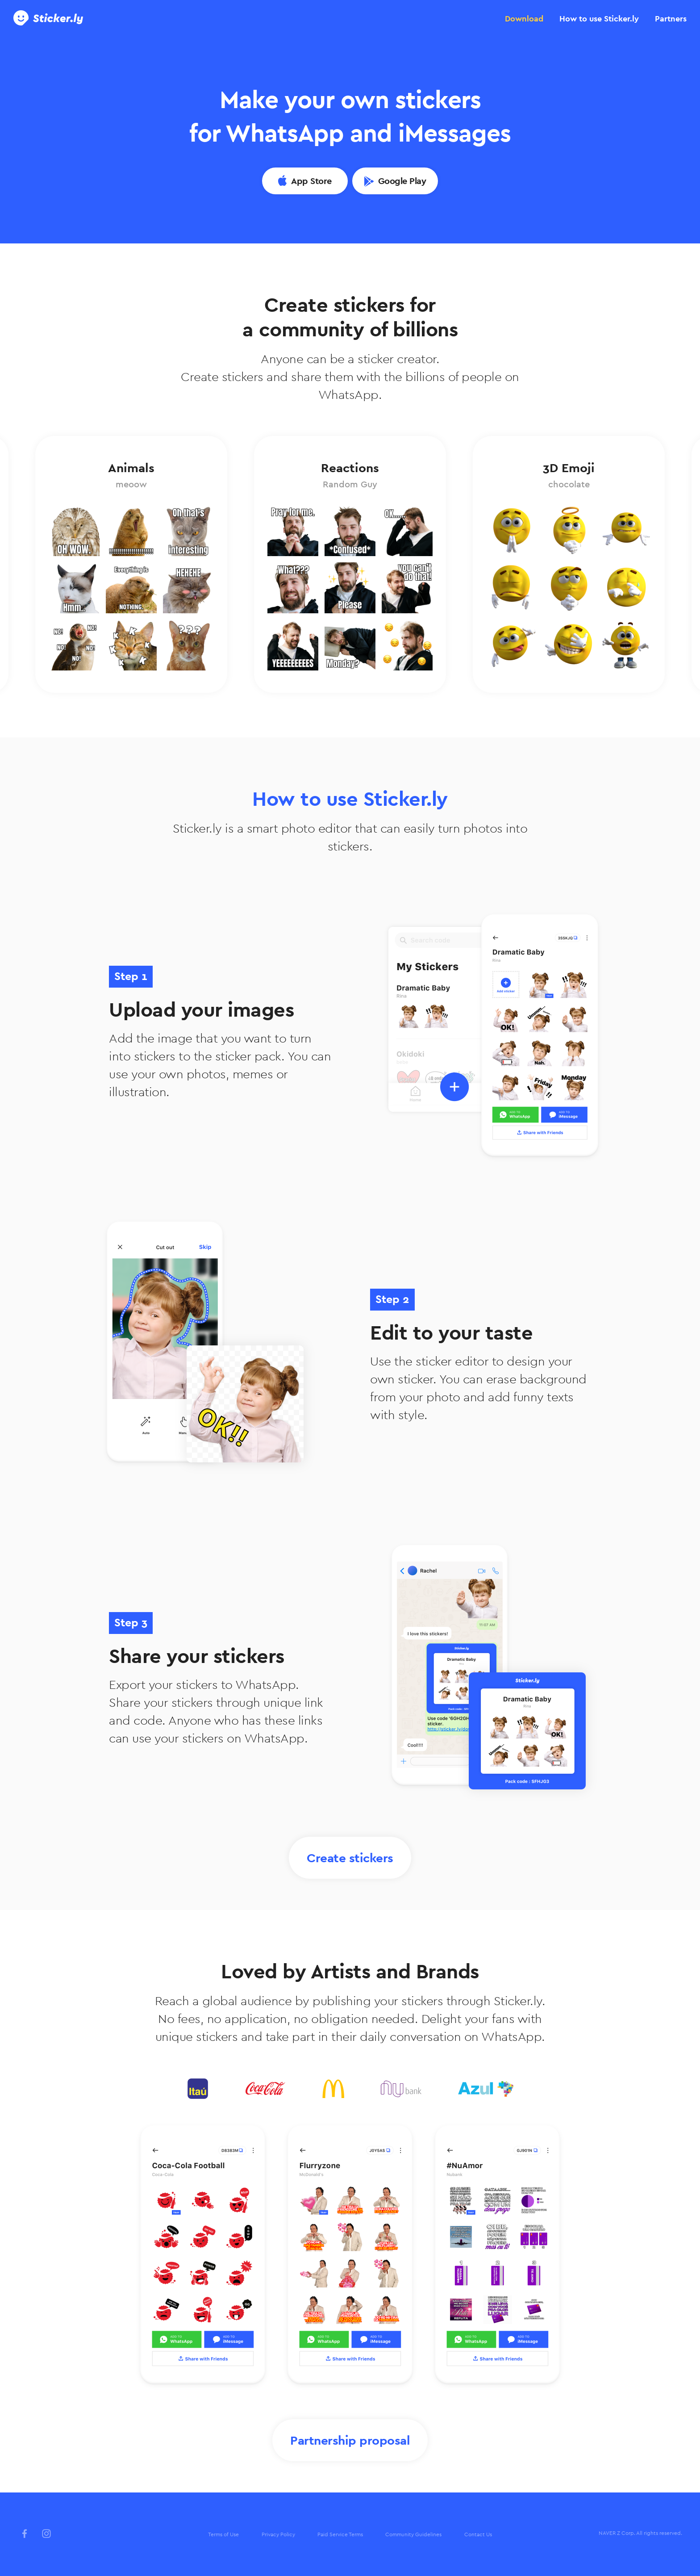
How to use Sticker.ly (599, 19)
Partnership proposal (350, 2440)
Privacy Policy (278, 2534)
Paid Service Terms (340, 2534)
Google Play (402, 181)
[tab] (524, 19)
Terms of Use (223, 2534)
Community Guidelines (413, 2534)
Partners (671, 19)
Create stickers (350, 1858)
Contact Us (478, 2534)
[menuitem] (223, 2534)
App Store (311, 181)
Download (524, 19)
